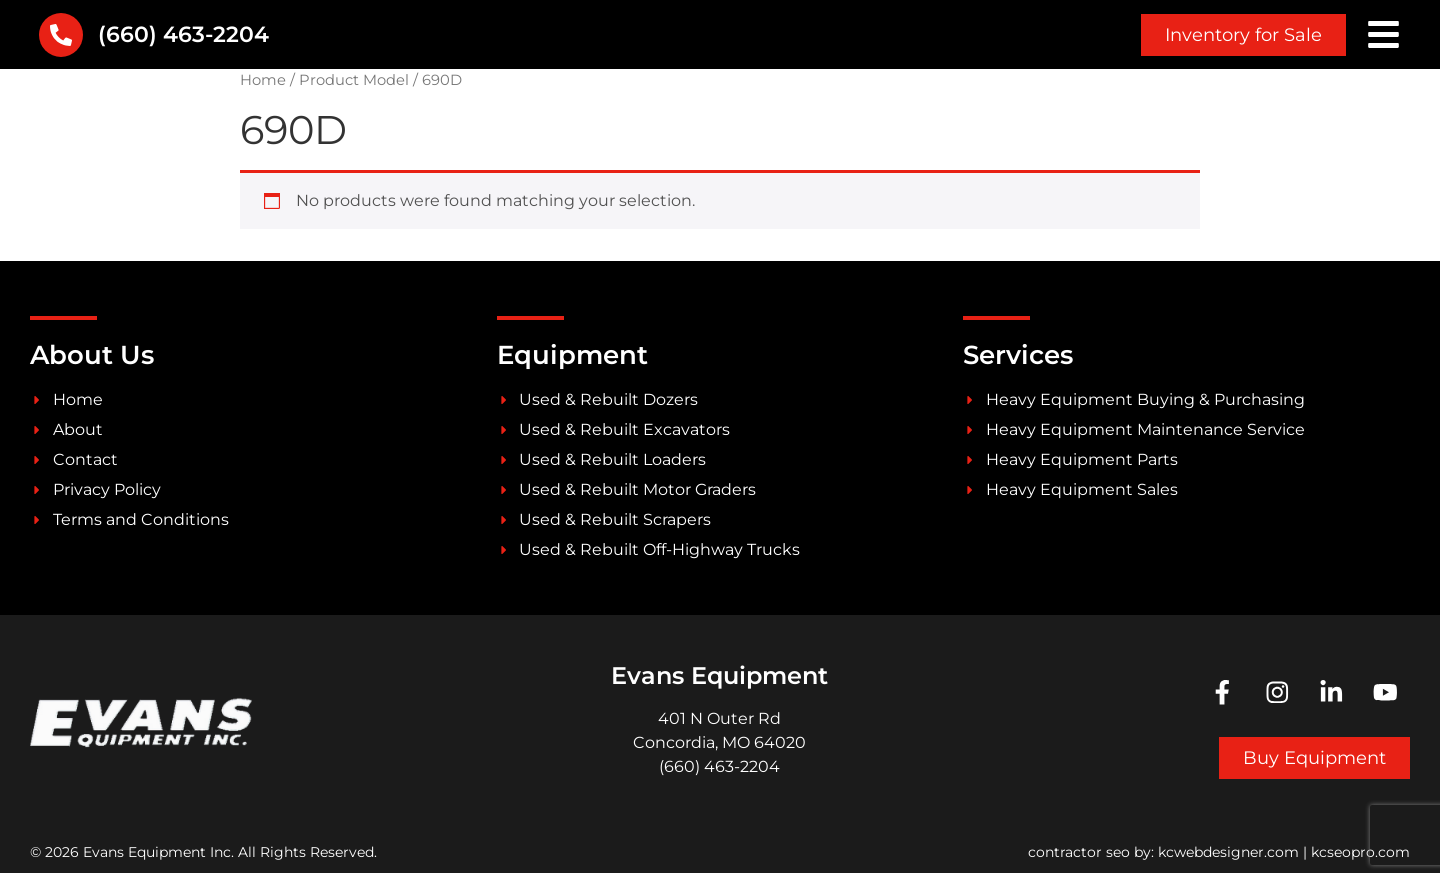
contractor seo (1079, 858)
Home (263, 86)
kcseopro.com (1360, 858)
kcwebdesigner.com (1228, 858)
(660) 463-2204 (183, 37)
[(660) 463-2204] (61, 38)
